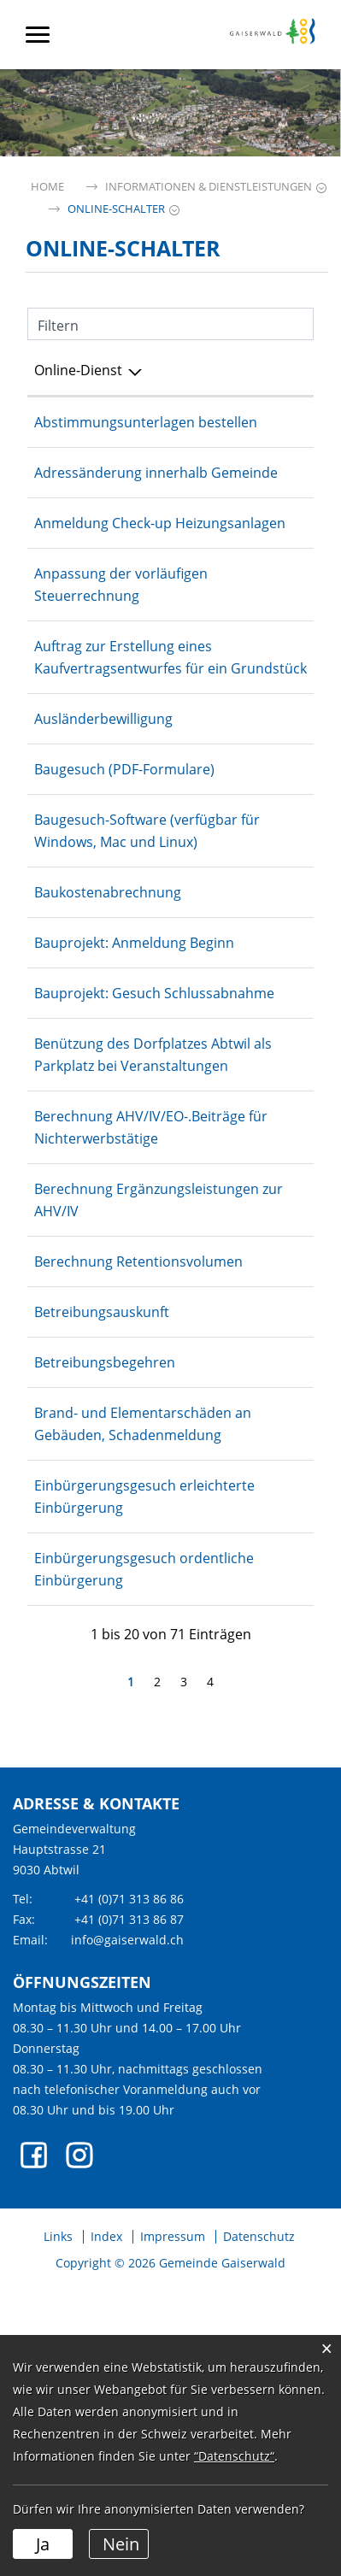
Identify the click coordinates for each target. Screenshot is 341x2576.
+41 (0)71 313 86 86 (129, 2187)
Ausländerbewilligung (103, 807)
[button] (208, 186)
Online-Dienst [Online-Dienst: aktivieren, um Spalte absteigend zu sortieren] (78, 370)
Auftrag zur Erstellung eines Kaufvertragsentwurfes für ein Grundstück (123, 735)
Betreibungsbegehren (104, 1606)
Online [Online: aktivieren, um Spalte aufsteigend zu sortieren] (250, 370)
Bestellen (274, 1776)
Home (47, 186)
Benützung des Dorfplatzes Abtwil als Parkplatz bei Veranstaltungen (121, 1221)
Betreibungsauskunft (101, 1556)
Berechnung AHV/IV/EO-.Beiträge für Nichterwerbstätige (109, 1316)
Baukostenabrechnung (107, 1003)
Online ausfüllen (274, 432)
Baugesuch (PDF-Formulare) (124, 858)
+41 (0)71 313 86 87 (129, 2208)
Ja (43, 2543)
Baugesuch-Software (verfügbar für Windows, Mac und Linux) (112, 930)
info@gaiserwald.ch (127, 2228)
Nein (121, 2543)
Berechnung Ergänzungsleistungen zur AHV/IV (117, 1411)
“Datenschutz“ (234, 2456)
